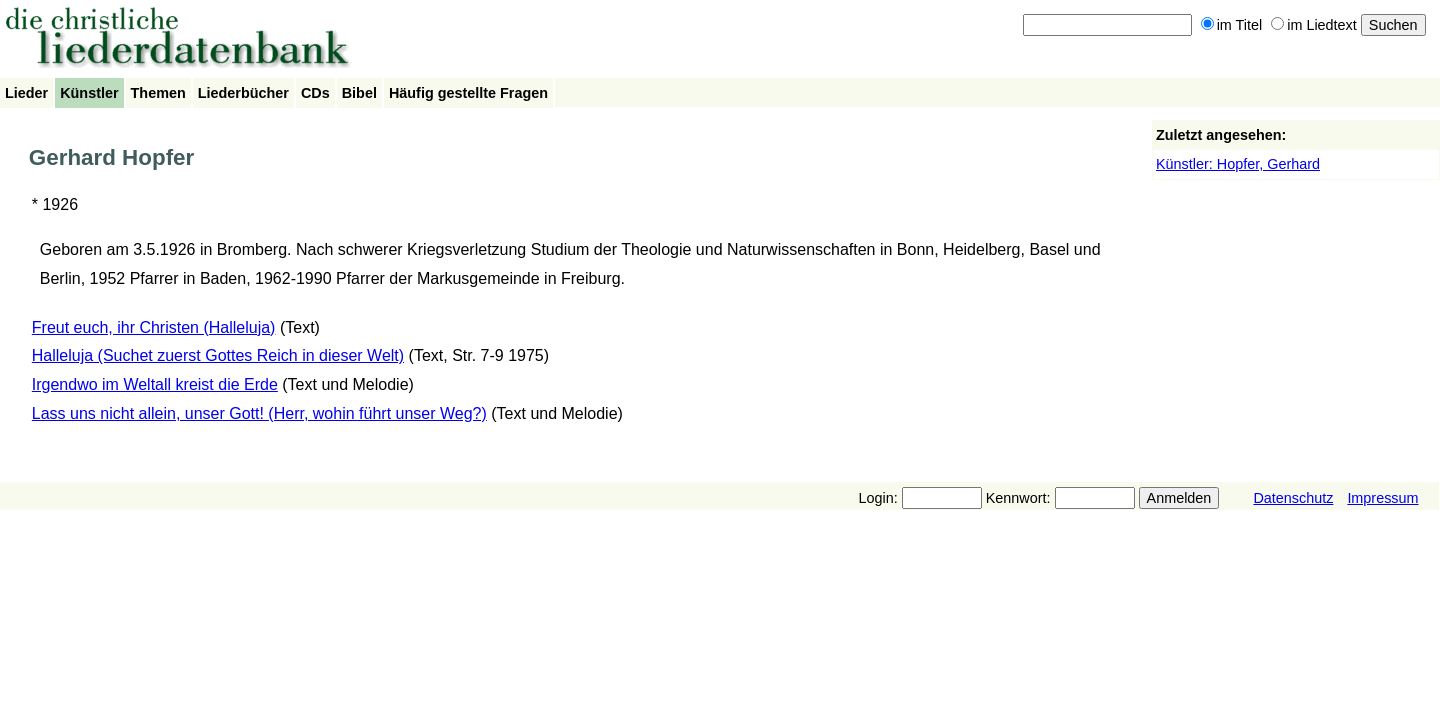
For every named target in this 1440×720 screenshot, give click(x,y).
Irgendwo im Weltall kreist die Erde (155, 384)
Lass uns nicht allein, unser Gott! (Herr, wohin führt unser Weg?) (259, 413)
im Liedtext (1314, 25)
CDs (315, 93)
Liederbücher (243, 93)
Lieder (26, 93)
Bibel (359, 93)
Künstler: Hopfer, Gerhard (1238, 164)
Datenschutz (1293, 498)
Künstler (89, 93)
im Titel (1232, 25)
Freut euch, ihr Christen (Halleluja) (154, 327)
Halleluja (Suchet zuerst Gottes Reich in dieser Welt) (218, 355)
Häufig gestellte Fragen (468, 93)
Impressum (1382, 498)
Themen (158, 93)
